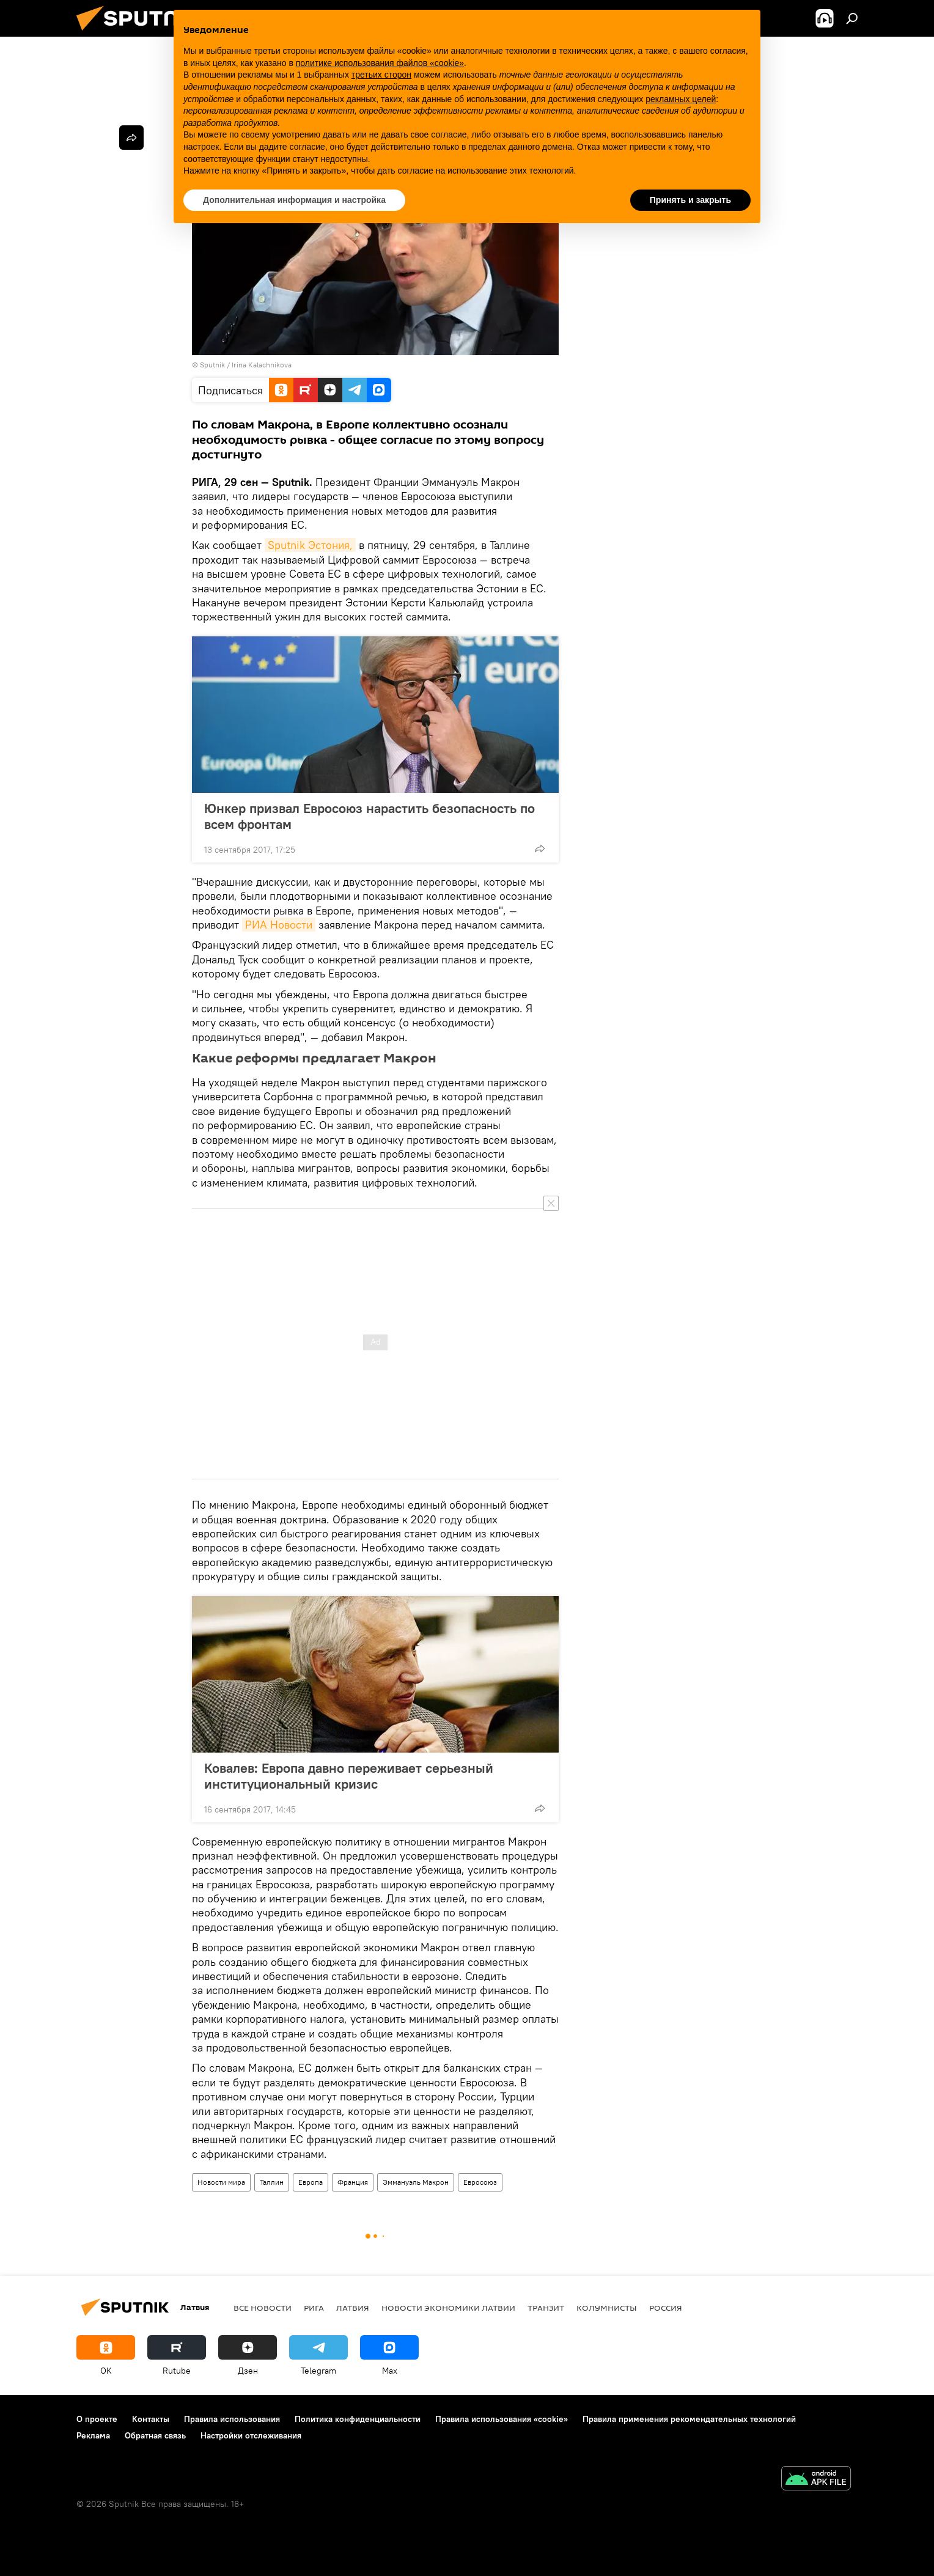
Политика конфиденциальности (358, 2418)
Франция (352, 2182)
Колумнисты (606, 2307)
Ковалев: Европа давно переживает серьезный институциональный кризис (348, 1776)
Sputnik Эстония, (310, 545)
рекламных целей (680, 99)
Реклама (93, 2435)
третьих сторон (381, 74)
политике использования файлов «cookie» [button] (380, 63)
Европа (310, 2182)
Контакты (150, 2418)
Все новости (263, 2307)
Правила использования (232, 2418)
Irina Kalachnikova (262, 364)
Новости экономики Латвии (448, 2307)
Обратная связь (155, 2435)
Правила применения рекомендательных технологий (689, 2418)
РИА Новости (278, 925)
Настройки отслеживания (250, 2435)
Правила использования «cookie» (501, 2418)
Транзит (546, 2307)
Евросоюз (480, 2182)
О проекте (96, 2418)
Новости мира (221, 2182)
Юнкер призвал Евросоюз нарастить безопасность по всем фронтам (369, 816)
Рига (314, 2307)
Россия (665, 2307)
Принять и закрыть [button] (690, 200)
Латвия (352, 2307)
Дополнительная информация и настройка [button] (294, 200)
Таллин (272, 2182)
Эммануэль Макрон (416, 2182)
